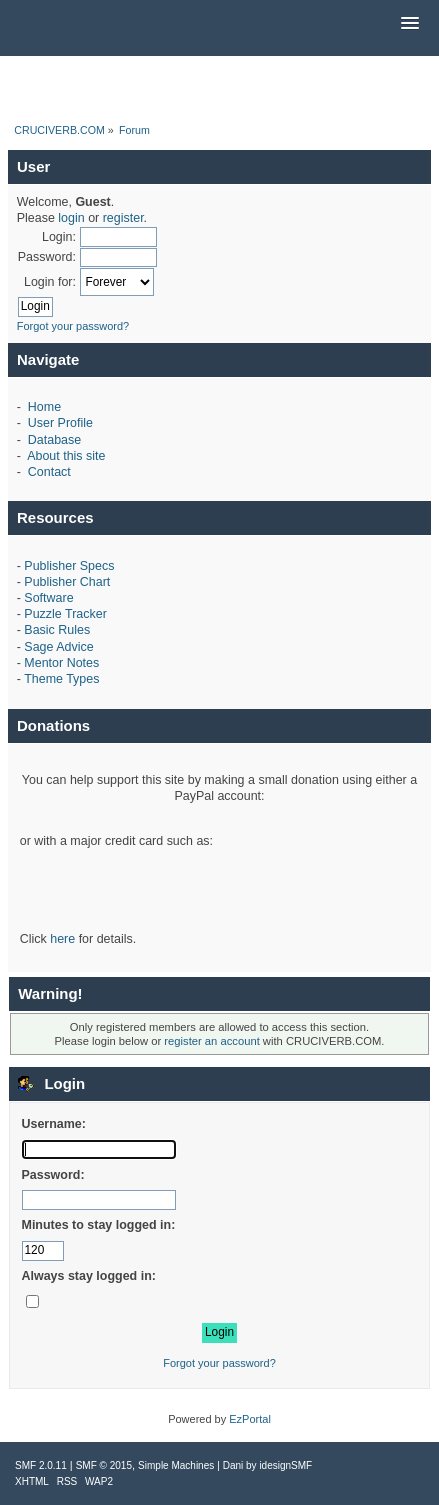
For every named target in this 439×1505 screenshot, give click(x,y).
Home (44, 407)
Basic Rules (57, 630)
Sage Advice (58, 647)
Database (54, 440)
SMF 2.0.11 (41, 1465)
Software (48, 598)
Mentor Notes (61, 663)
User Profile (60, 423)
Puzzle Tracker (65, 614)
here (62, 939)
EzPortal (250, 1419)
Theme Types (61, 679)
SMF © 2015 (104, 1465)
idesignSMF (285, 1465)
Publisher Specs (69, 566)
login (71, 218)
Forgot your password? (73, 326)
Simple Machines (176, 1465)
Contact (49, 472)
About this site (66, 456)
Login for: (50, 282)
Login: (59, 237)
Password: (47, 257)
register (123, 218)
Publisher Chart (67, 582)
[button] (410, 24)
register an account (211, 1041)
